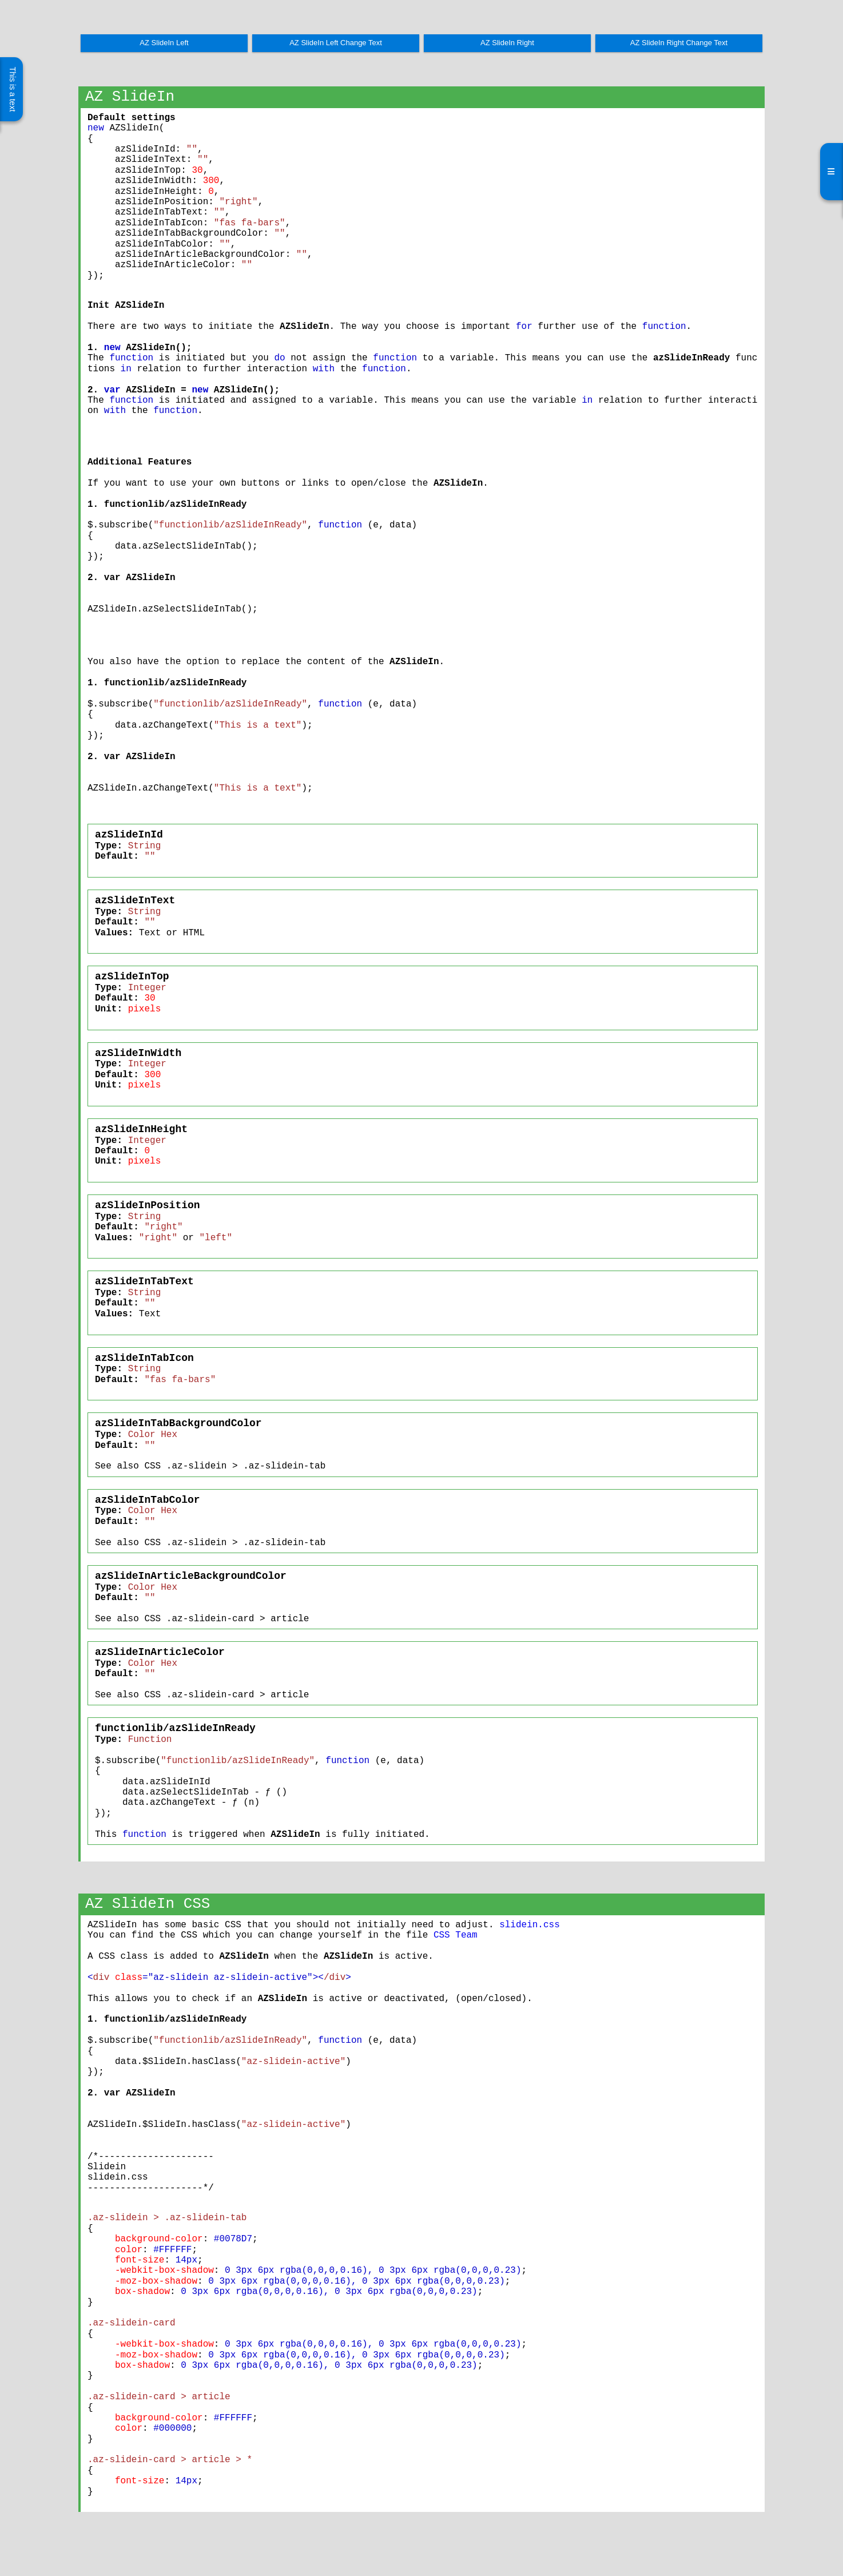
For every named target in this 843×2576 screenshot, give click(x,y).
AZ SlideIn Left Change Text (335, 42)
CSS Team (456, 1935)
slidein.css (529, 1925)
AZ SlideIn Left (164, 42)
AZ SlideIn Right (507, 42)
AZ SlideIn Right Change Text (678, 42)
